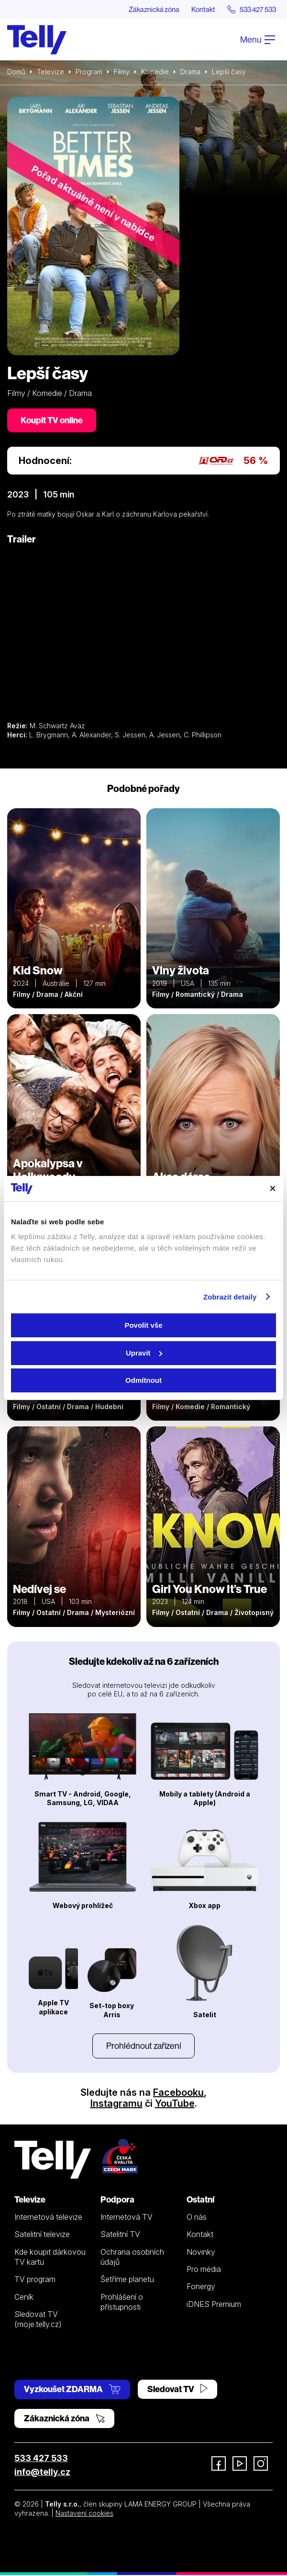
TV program (34, 2280)
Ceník (23, 2297)
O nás (197, 2218)
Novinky (201, 2252)
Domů (16, 72)
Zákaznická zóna (141, 9)
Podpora (117, 2200)
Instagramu (116, 2104)
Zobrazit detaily (230, 1297)
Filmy (122, 72)
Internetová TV (126, 2218)
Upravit (144, 1353)
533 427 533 (41, 2459)
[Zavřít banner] (272, 1188)
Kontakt (194, 9)
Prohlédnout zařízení (143, 2046)
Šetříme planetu (127, 2280)
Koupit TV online (52, 420)
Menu (257, 39)
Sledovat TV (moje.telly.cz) (38, 2319)
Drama (190, 72)
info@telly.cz (42, 2473)
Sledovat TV (177, 2389)
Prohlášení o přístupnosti (121, 2302)
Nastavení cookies (84, 2513)
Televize (50, 72)
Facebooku (178, 2093)
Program (89, 72)
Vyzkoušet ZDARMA (72, 2389)
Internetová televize (48, 2218)
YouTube (175, 2104)
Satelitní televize (42, 2235)
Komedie (155, 72)
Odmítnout (143, 1380)
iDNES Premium (214, 2304)
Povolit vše (143, 1325)
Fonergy (201, 2287)
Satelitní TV (120, 2235)
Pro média (204, 2270)
